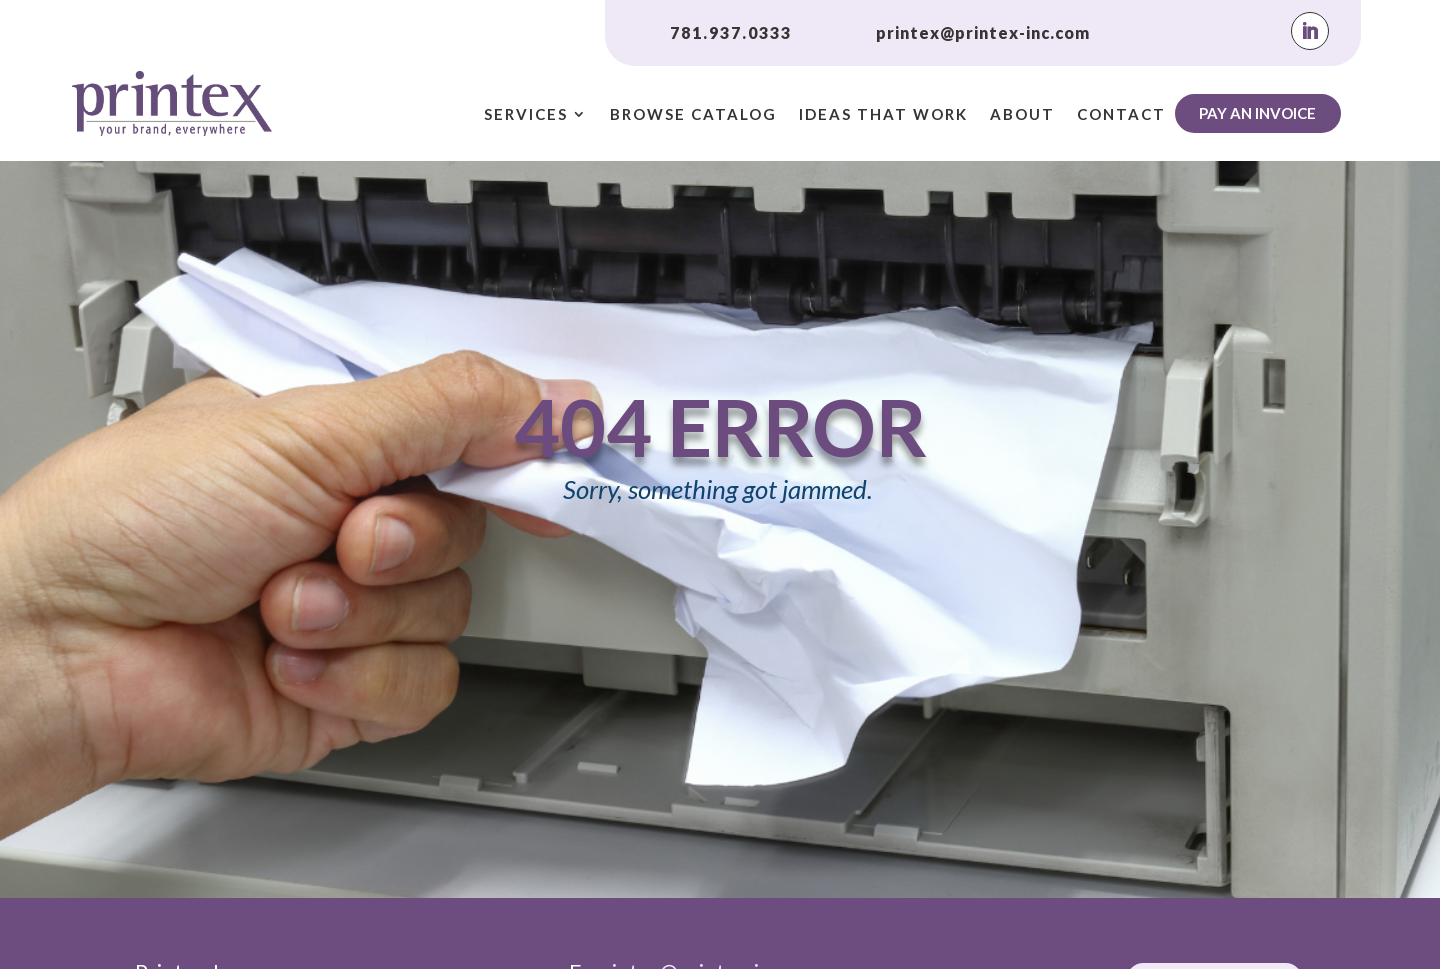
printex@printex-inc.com (983, 32)
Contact (1121, 115)
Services (526, 115)
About (1022, 115)
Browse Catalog (693, 115)
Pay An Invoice (1257, 113)
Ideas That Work (883, 115)
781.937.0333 (731, 32)
